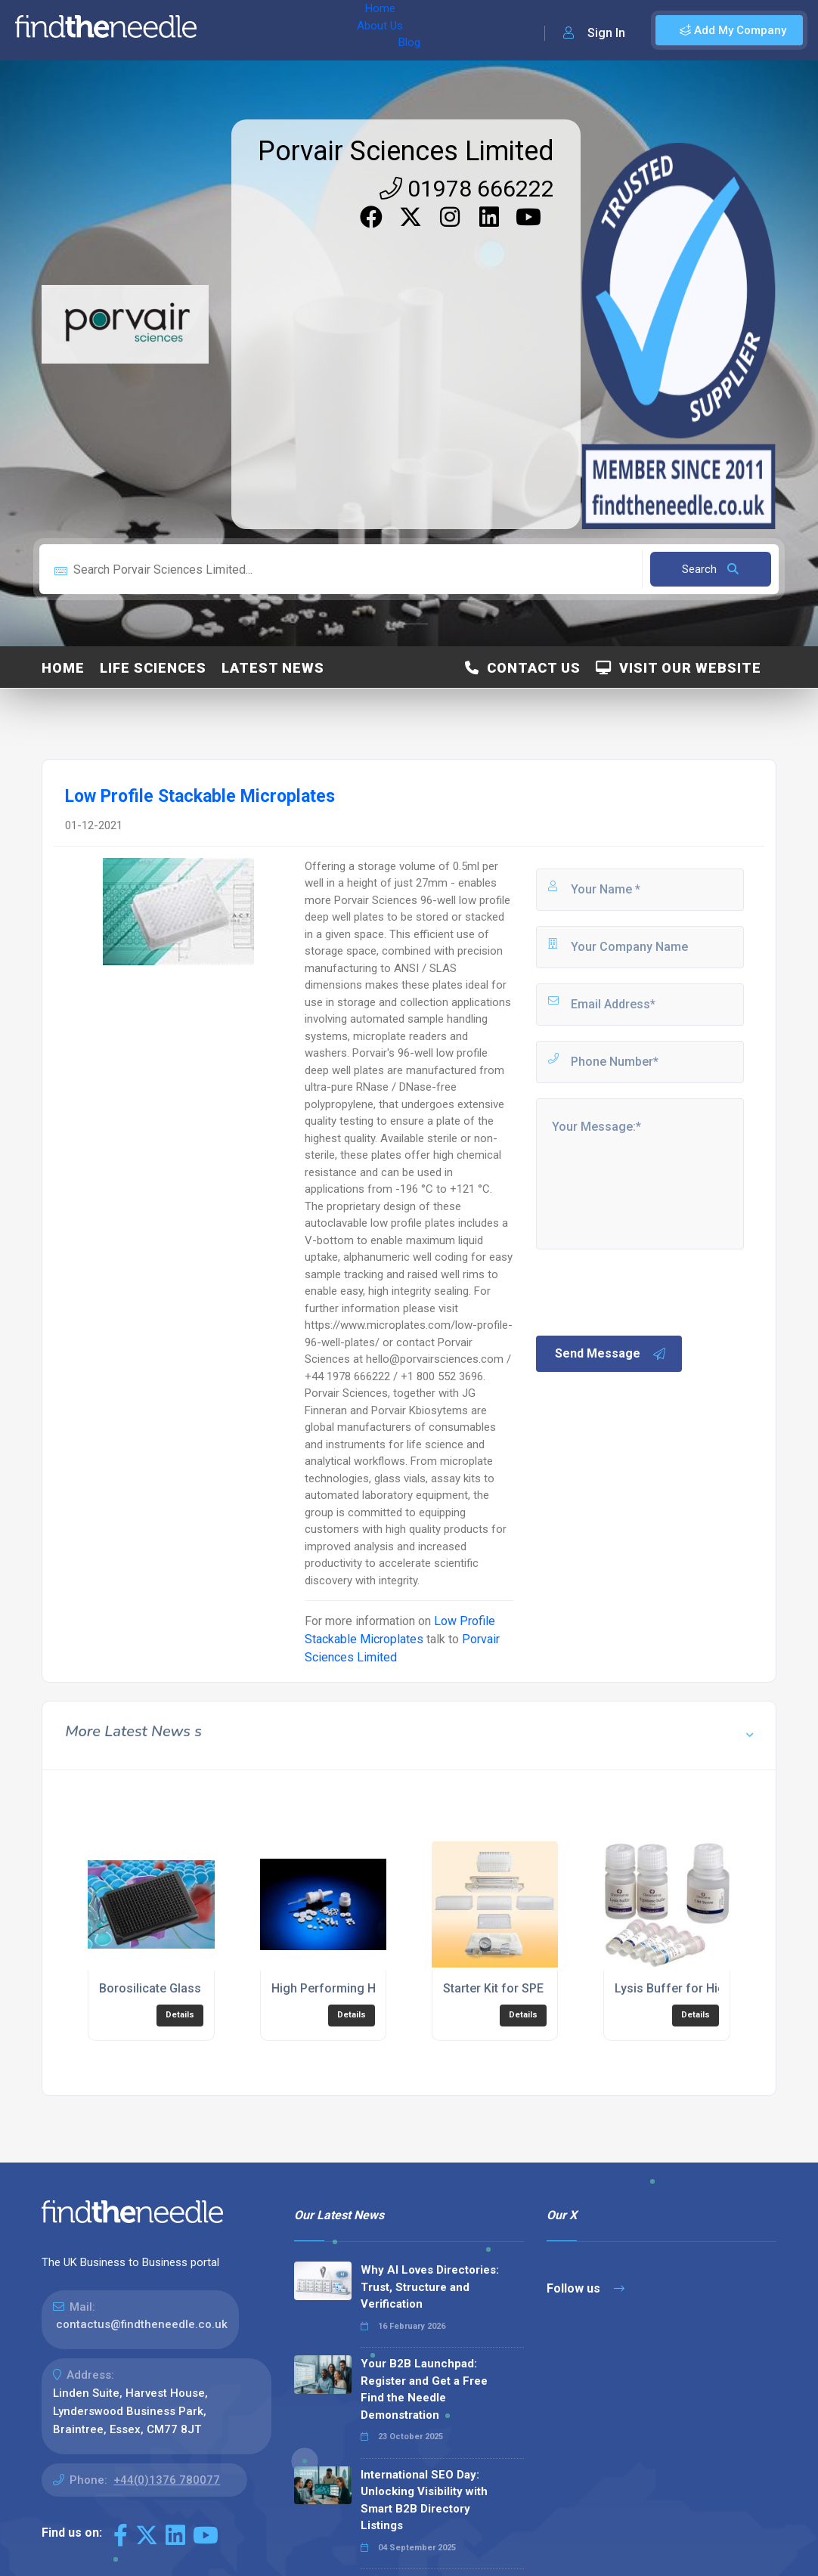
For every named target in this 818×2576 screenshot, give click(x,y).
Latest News (273, 668)
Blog (339, 30)
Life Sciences (153, 668)
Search (710, 569)
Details (180, 2015)
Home (229, 30)
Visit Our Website (678, 668)
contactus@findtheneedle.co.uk (142, 2324)
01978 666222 (467, 188)
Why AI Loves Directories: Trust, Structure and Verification (430, 2287)
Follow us (585, 2288)
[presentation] (649, 1291)
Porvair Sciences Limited (406, 151)
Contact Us (523, 668)
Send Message (611, 1353)
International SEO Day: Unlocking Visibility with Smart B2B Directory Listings (424, 2500)
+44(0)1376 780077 (166, 2480)
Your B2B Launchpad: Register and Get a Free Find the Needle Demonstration (424, 2389)
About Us (286, 30)
